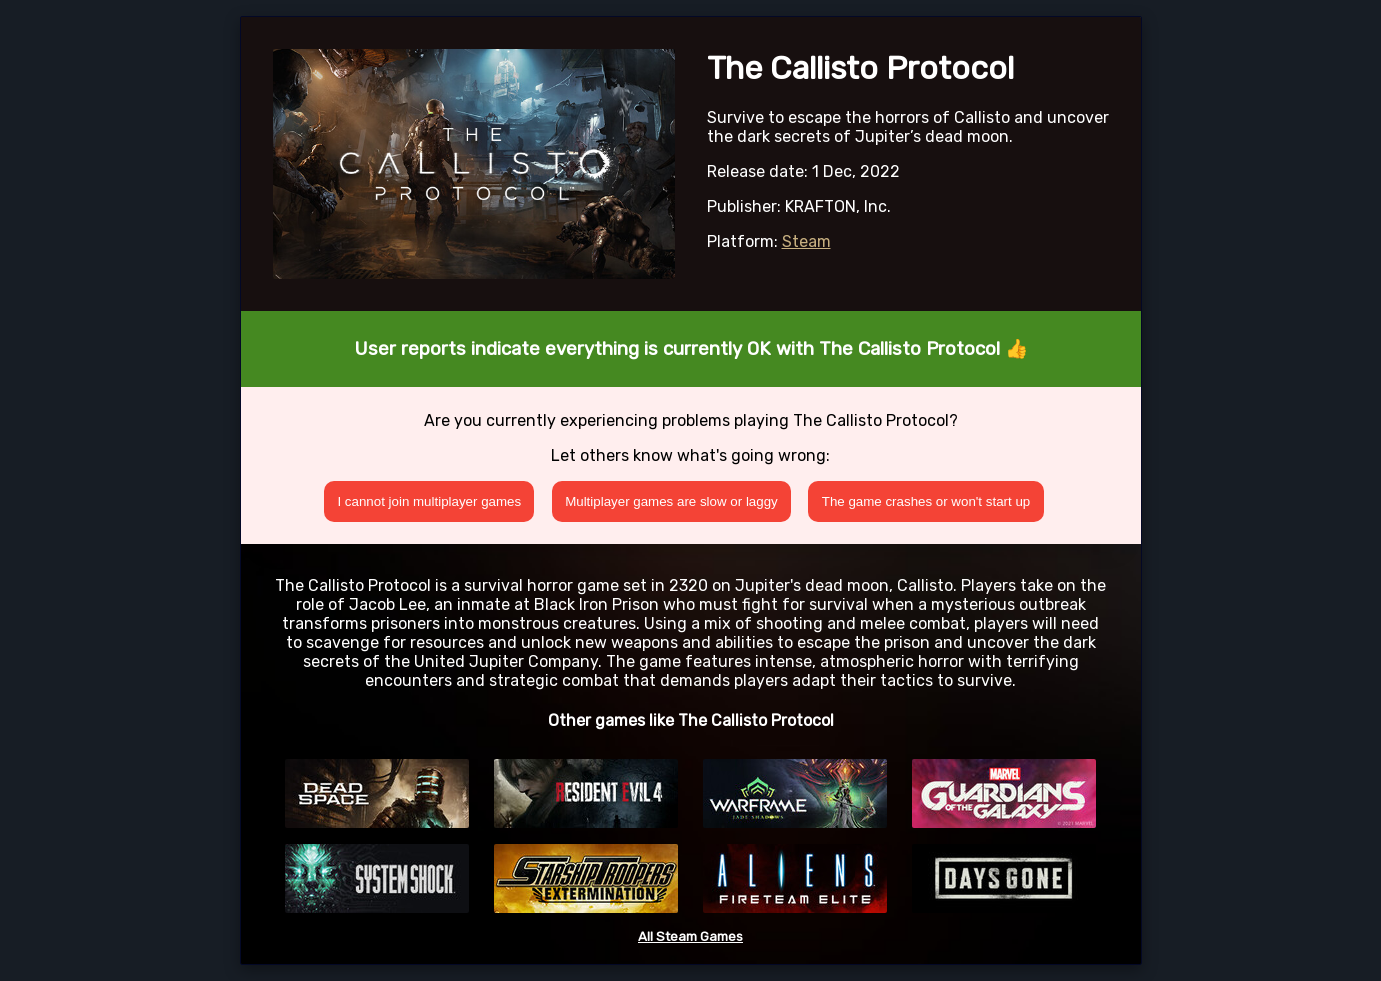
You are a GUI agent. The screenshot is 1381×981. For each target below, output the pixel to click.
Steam (806, 241)
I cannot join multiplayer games (429, 501)
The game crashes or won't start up (926, 501)
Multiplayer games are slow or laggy (671, 501)
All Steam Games (690, 936)
